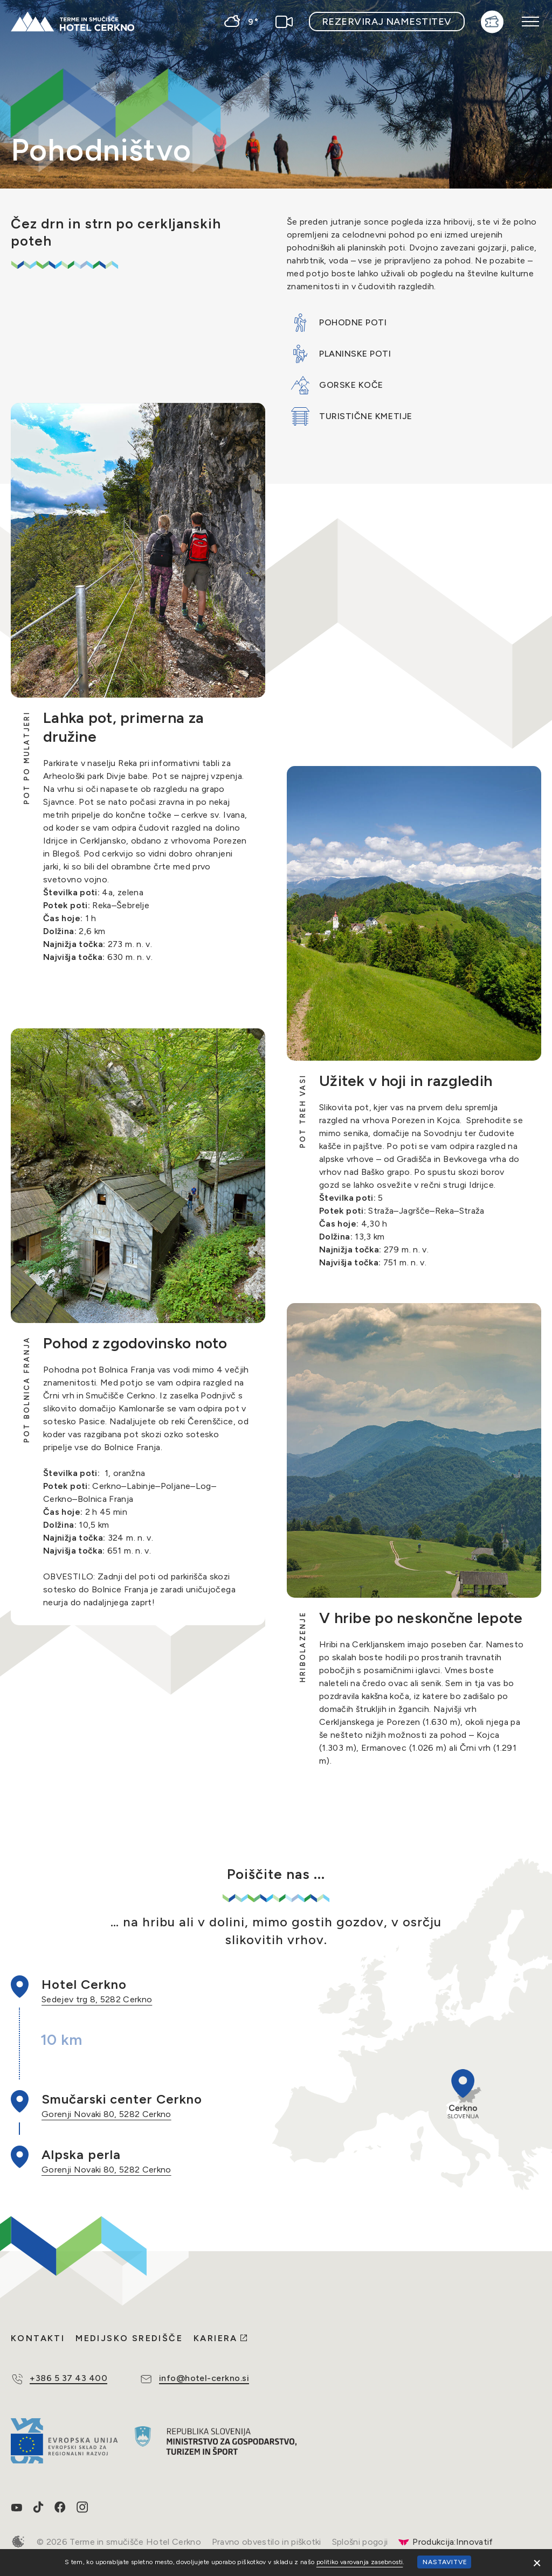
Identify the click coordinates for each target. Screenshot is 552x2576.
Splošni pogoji (360, 2542)
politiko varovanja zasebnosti (359, 2562)
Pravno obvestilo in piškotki (266, 2542)
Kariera (216, 2338)
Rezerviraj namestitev (387, 21)
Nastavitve (445, 2562)
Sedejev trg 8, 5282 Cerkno (97, 1999)
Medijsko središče (129, 2338)
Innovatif (474, 2542)
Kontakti (38, 2338)
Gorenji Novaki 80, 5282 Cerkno (106, 2114)
